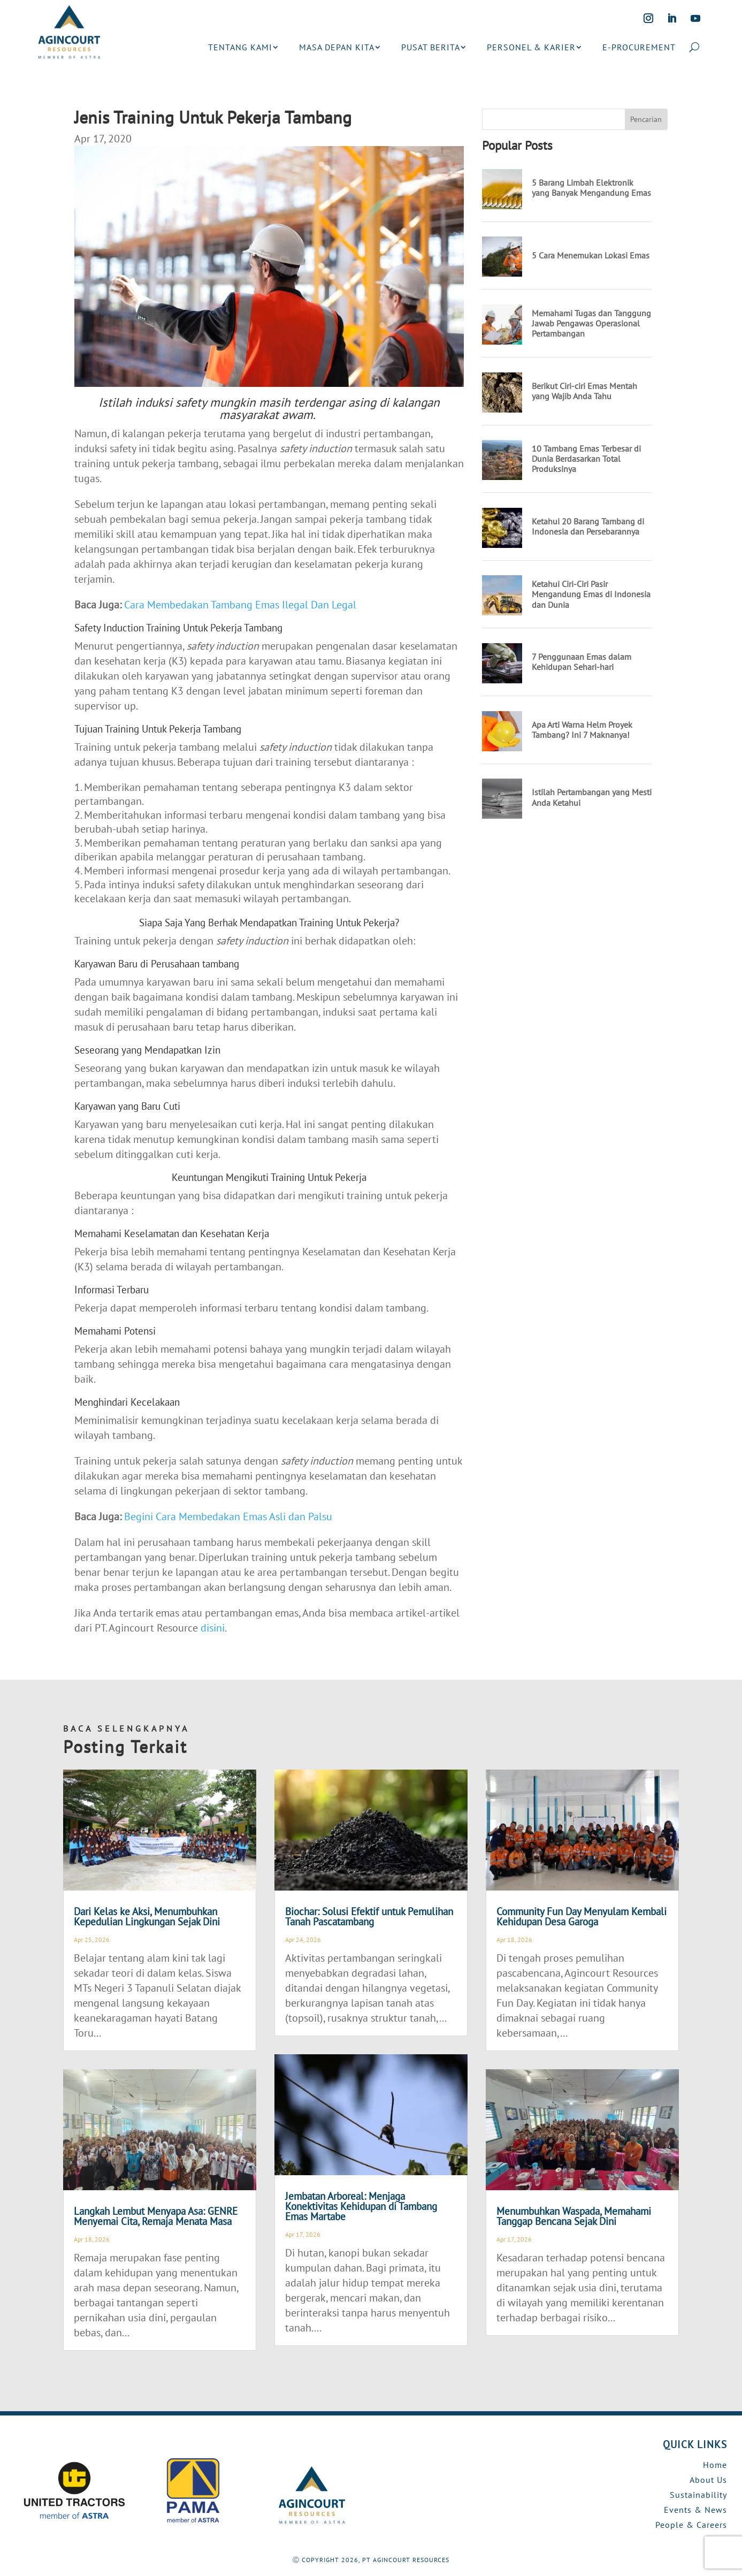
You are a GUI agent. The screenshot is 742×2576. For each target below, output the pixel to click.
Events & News (695, 2509)
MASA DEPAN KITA (336, 47)
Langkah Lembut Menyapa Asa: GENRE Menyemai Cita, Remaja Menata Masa (156, 2216)
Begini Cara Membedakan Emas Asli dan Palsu (228, 1516)
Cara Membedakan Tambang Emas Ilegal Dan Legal (240, 605)
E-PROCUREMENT (639, 47)
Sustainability (698, 2494)
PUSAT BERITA (430, 47)
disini (213, 1628)
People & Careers (691, 2524)
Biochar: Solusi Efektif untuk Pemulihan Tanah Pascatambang (369, 1916)
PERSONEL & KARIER (531, 47)
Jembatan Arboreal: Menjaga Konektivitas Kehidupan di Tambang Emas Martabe (361, 2206)
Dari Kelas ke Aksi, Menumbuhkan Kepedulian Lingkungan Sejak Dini (147, 1916)
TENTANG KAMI (240, 47)
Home (715, 2464)
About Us (708, 2479)
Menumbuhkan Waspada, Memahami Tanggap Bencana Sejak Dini (573, 2216)
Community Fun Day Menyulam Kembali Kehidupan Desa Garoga (581, 1916)
